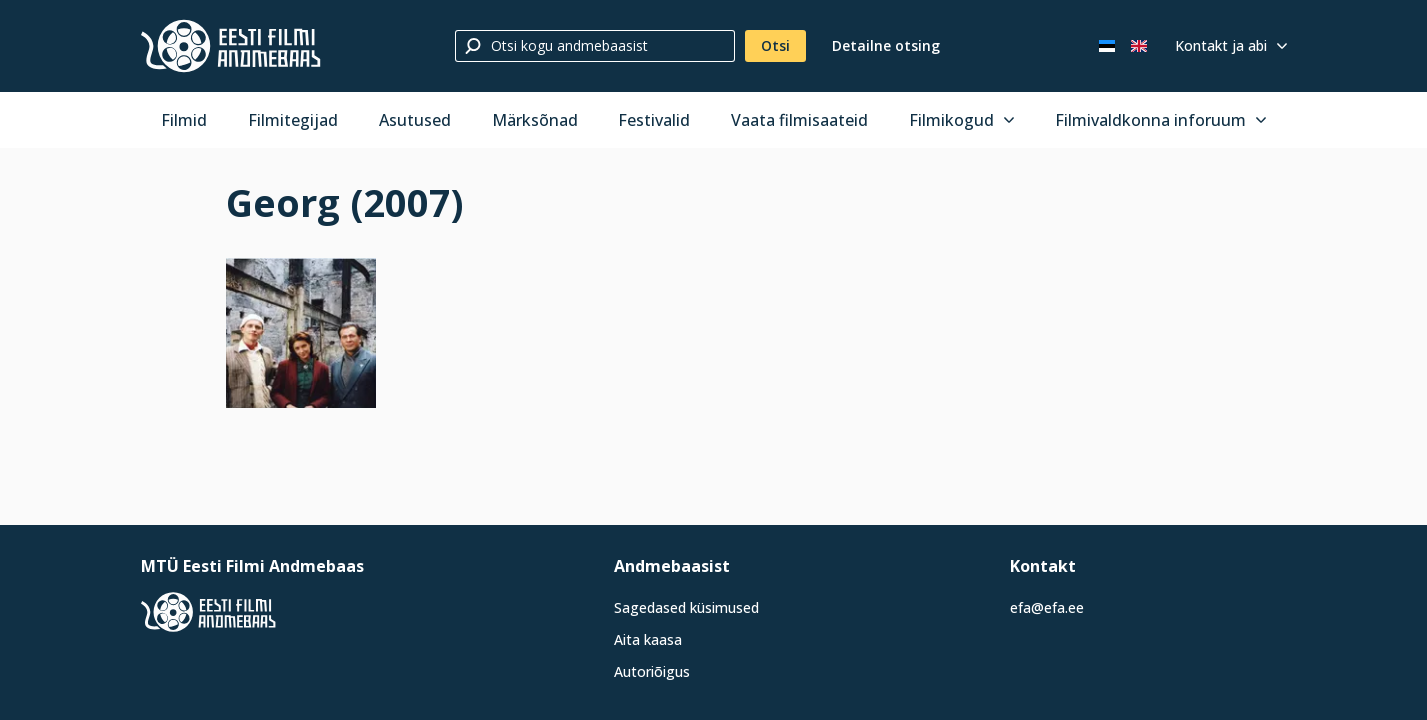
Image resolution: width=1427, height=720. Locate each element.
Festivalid (654, 120)
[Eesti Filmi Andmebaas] (231, 46)
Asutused (415, 120)
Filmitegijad (293, 120)
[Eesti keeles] (1107, 46)
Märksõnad (535, 120)
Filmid (184, 120)
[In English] (1139, 46)
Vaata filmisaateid (799, 120)
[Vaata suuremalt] (301, 333)
